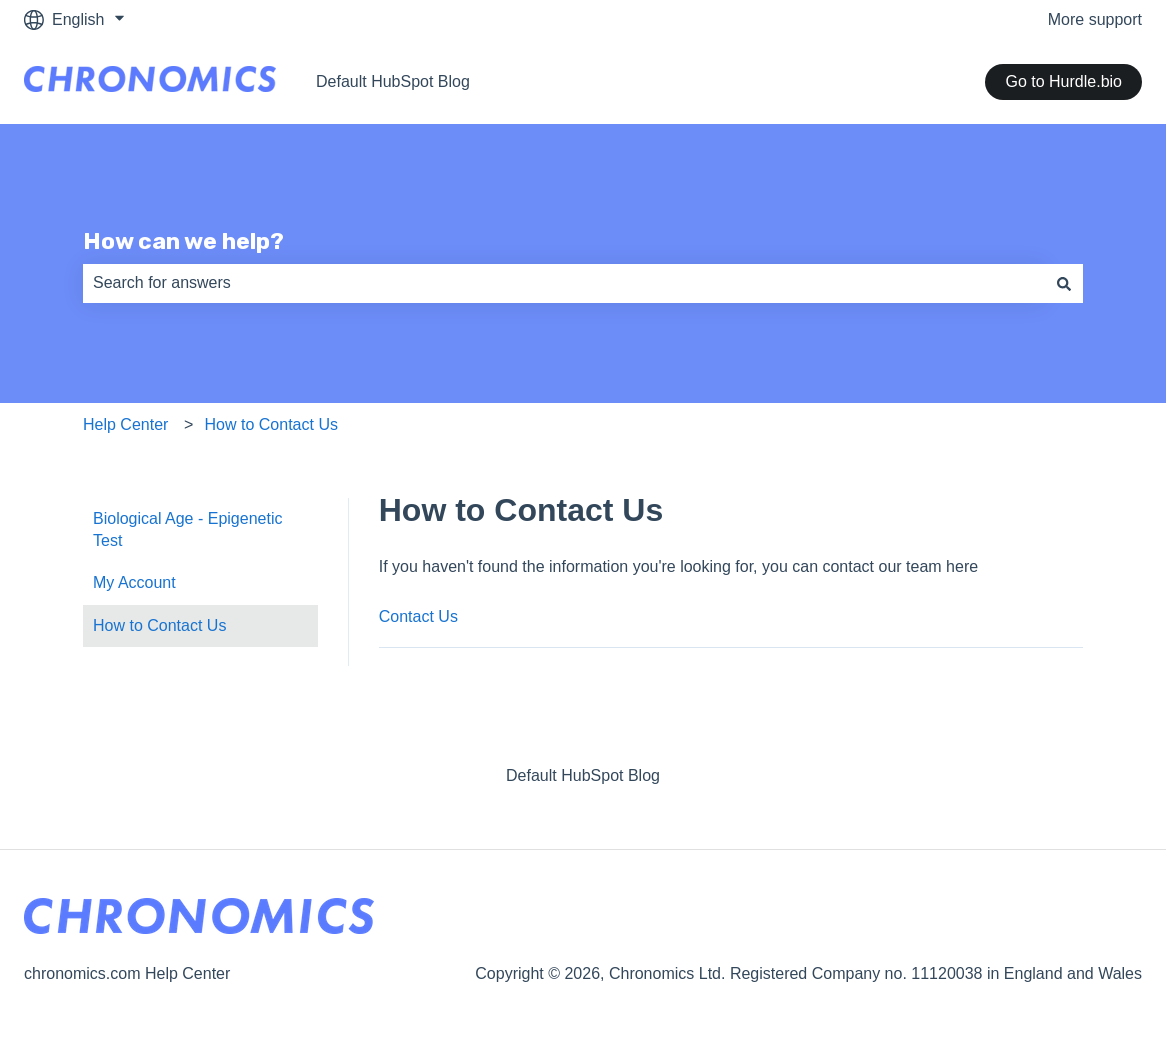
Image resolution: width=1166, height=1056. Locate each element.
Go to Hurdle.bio (1063, 81)
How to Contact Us (271, 424)
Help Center (125, 424)
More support (1095, 19)
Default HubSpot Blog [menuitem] (583, 775)
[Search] (1064, 283)
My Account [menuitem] (134, 582)
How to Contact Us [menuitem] (159, 625)
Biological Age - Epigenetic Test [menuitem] (187, 529)
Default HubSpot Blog (393, 81)
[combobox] (564, 283)
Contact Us (418, 616)
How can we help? (183, 241)
